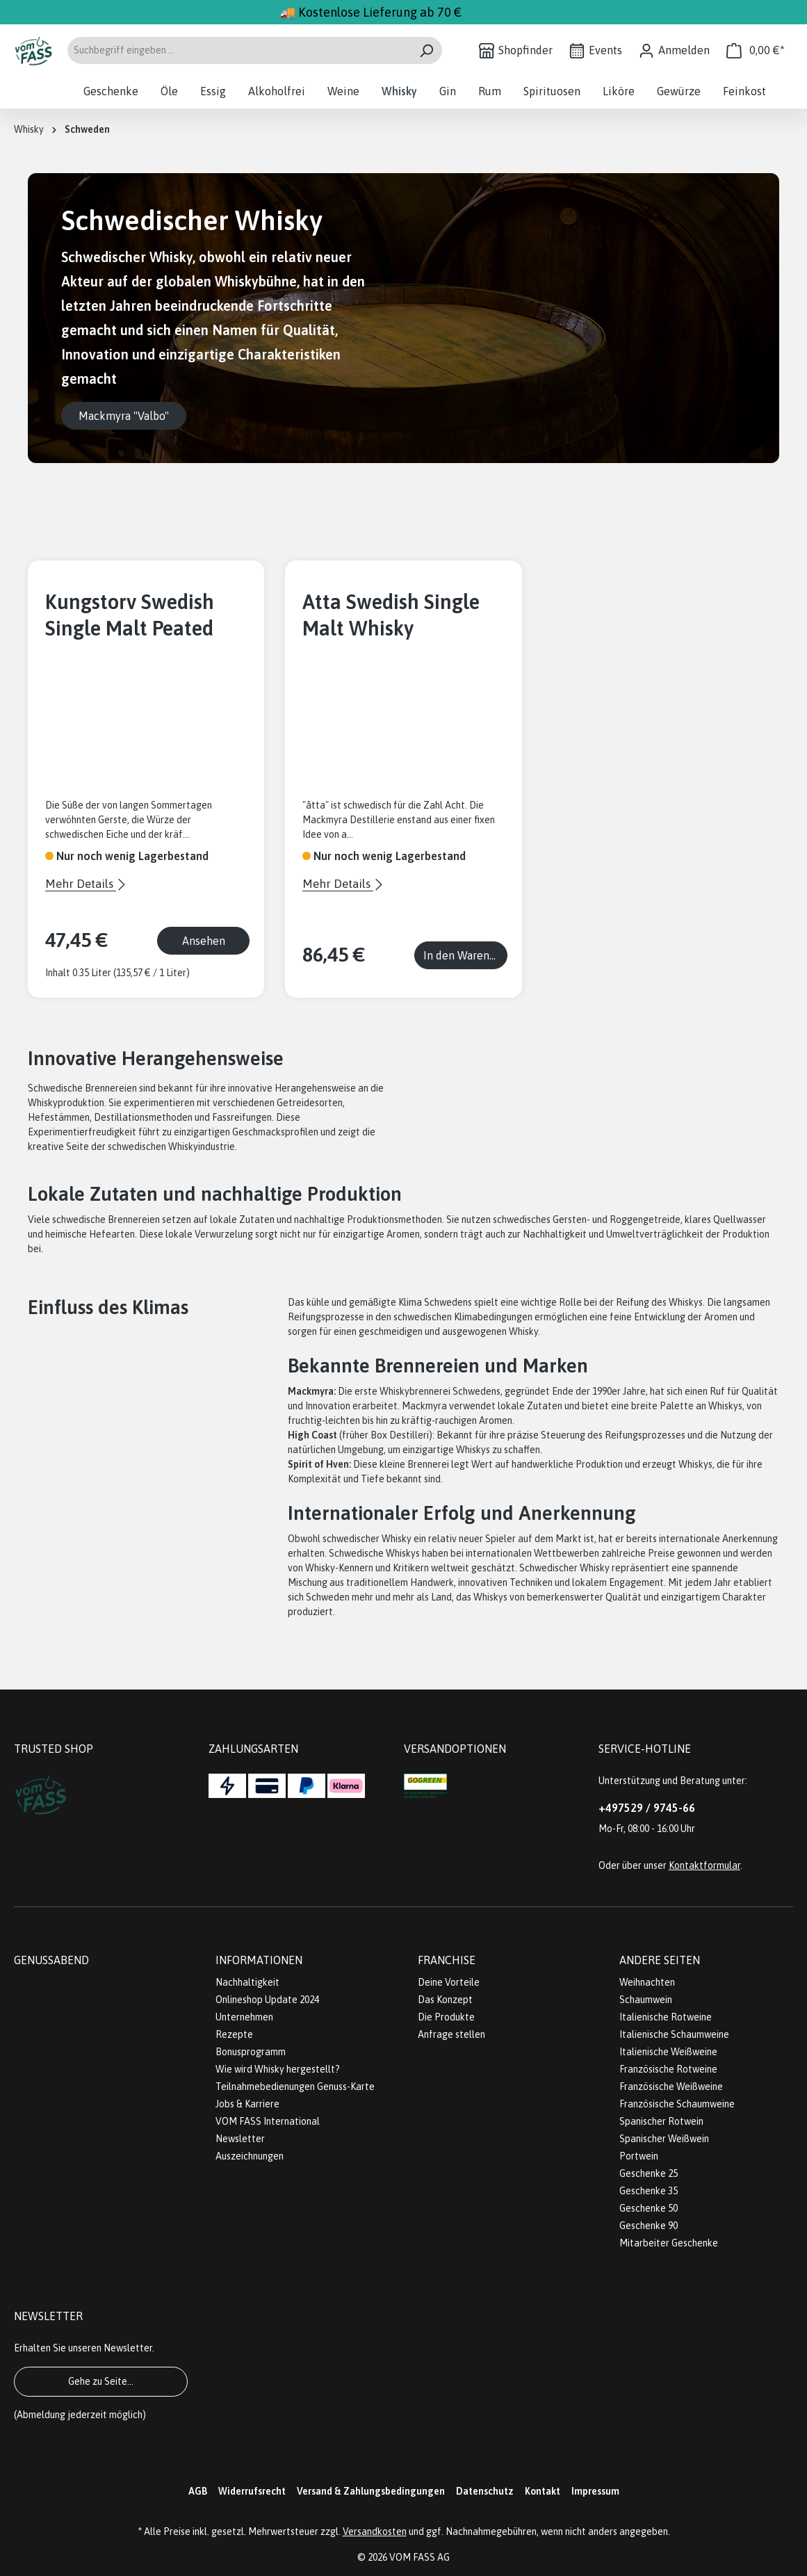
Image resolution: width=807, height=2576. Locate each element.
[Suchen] (426, 50)
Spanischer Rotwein (661, 2121)
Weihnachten (647, 1982)
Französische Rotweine (668, 2069)
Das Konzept (445, 1999)
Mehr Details (80, 884)
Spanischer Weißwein (664, 2138)
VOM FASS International (267, 2121)
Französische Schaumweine (677, 2103)
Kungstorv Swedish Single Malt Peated (129, 615)
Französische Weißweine (671, 2086)
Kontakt (542, 2491)
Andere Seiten (659, 1960)
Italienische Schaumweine (674, 2034)
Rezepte (234, 2034)
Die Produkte (446, 2017)
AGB (197, 2491)
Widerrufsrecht (252, 2491)
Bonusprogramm (250, 2051)
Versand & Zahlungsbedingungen (371, 2491)
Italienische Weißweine (668, 2051)
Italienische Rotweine (665, 2017)
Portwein (638, 2156)
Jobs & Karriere (247, 2103)
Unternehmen (244, 2017)
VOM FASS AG (419, 2557)
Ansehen (203, 940)
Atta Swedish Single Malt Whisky (391, 615)
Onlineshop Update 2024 (267, 1999)
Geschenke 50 (648, 2208)
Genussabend (51, 1960)
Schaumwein (645, 1999)
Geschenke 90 (648, 2225)
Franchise (446, 1960)
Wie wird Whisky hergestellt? (277, 2069)
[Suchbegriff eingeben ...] (239, 50)
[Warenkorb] (755, 50)
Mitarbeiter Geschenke (668, 2243)
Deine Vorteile (449, 1982)
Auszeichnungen (249, 2156)
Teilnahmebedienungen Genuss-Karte (295, 2086)
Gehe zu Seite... (100, 2381)
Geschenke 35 (648, 2190)
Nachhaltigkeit (247, 1982)
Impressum (595, 2491)
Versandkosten (375, 2531)
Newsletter (240, 2138)
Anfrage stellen (451, 2034)
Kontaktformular (704, 1865)
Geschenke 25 (648, 2173)
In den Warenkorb (465, 955)
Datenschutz (485, 2491)
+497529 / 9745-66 (646, 1807)
